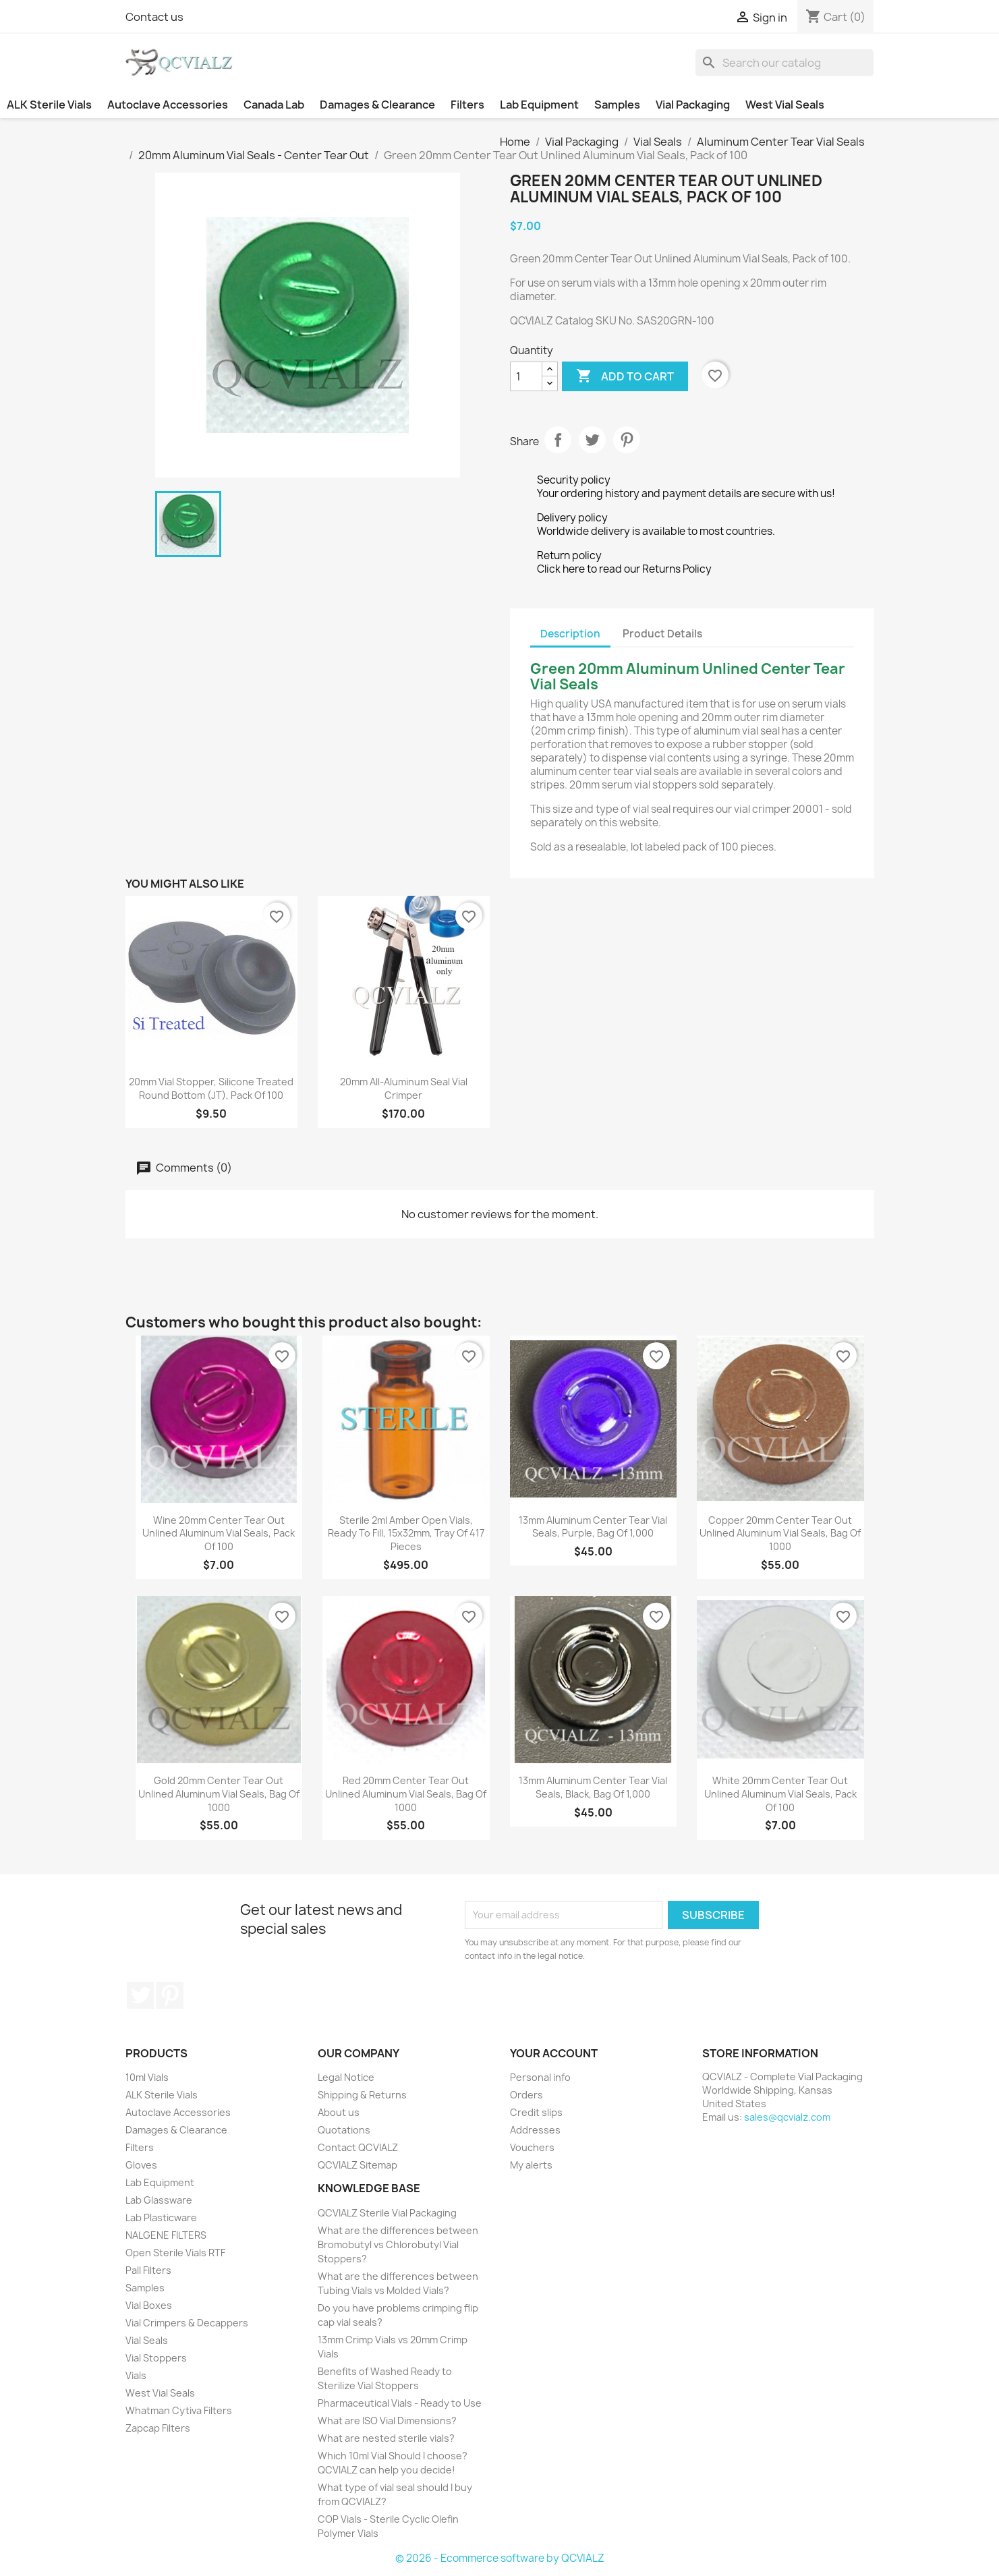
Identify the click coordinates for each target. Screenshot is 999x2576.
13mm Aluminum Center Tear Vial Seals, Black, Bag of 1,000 (593, 1787)
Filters (467, 104)
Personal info (540, 2077)
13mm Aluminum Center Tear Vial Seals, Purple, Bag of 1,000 (593, 1527)
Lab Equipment (539, 104)
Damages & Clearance (377, 104)
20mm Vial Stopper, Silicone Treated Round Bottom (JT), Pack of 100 (211, 1088)
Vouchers (532, 2147)
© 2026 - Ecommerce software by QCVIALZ (499, 2558)
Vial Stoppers (156, 2357)
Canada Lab (274, 104)
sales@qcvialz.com (787, 2117)
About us (339, 2112)
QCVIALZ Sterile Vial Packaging (387, 2212)
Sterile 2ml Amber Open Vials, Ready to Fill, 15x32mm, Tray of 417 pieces (406, 1533)
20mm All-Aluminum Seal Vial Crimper (403, 1088)
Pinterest (626, 439)
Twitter (140, 1995)
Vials (135, 2375)
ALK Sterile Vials (49, 104)
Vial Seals (146, 2340)
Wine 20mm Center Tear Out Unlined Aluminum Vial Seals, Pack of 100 (218, 1533)
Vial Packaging (693, 104)
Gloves (141, 2164)
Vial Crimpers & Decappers (186, 2322)
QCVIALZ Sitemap (357, 2164)
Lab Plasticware (161, 2217)
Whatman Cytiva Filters (178, 2410)
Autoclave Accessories (167, 104)
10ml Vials (147, 2077)
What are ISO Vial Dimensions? (387, 2420)
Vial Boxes (148, 2305)
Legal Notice (346, 2077)
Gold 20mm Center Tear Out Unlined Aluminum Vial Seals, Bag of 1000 (218, 1794)
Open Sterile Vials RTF (175, 2252)
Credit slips (536, 2112)
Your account (554, 2053)
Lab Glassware (158, 2200)
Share (557, 439)
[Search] (784, 62)
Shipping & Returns (362, 2094)
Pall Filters (148, 2270)
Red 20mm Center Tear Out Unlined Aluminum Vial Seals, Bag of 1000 (405, 1794)
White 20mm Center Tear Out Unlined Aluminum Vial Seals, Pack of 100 (780, 1794)
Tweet (592, 439)
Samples (617, 104)
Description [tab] (570, 634)
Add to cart (625, 376)
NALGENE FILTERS (165, 2235)
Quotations (344, 2129)
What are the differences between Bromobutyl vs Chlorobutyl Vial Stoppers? (398, 2244)
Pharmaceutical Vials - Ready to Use (400, 2403)
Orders (526, 2094)
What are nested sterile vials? (386, 2438)
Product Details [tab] (662, 634)
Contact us (154, 16)
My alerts (531, 2164)
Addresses (535, 2129)
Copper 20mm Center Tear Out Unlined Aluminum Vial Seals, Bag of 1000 (780, 1533)
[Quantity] (526, 376)
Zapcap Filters (157, 2428)
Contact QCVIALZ (358, 2147)
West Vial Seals (784, 104)
